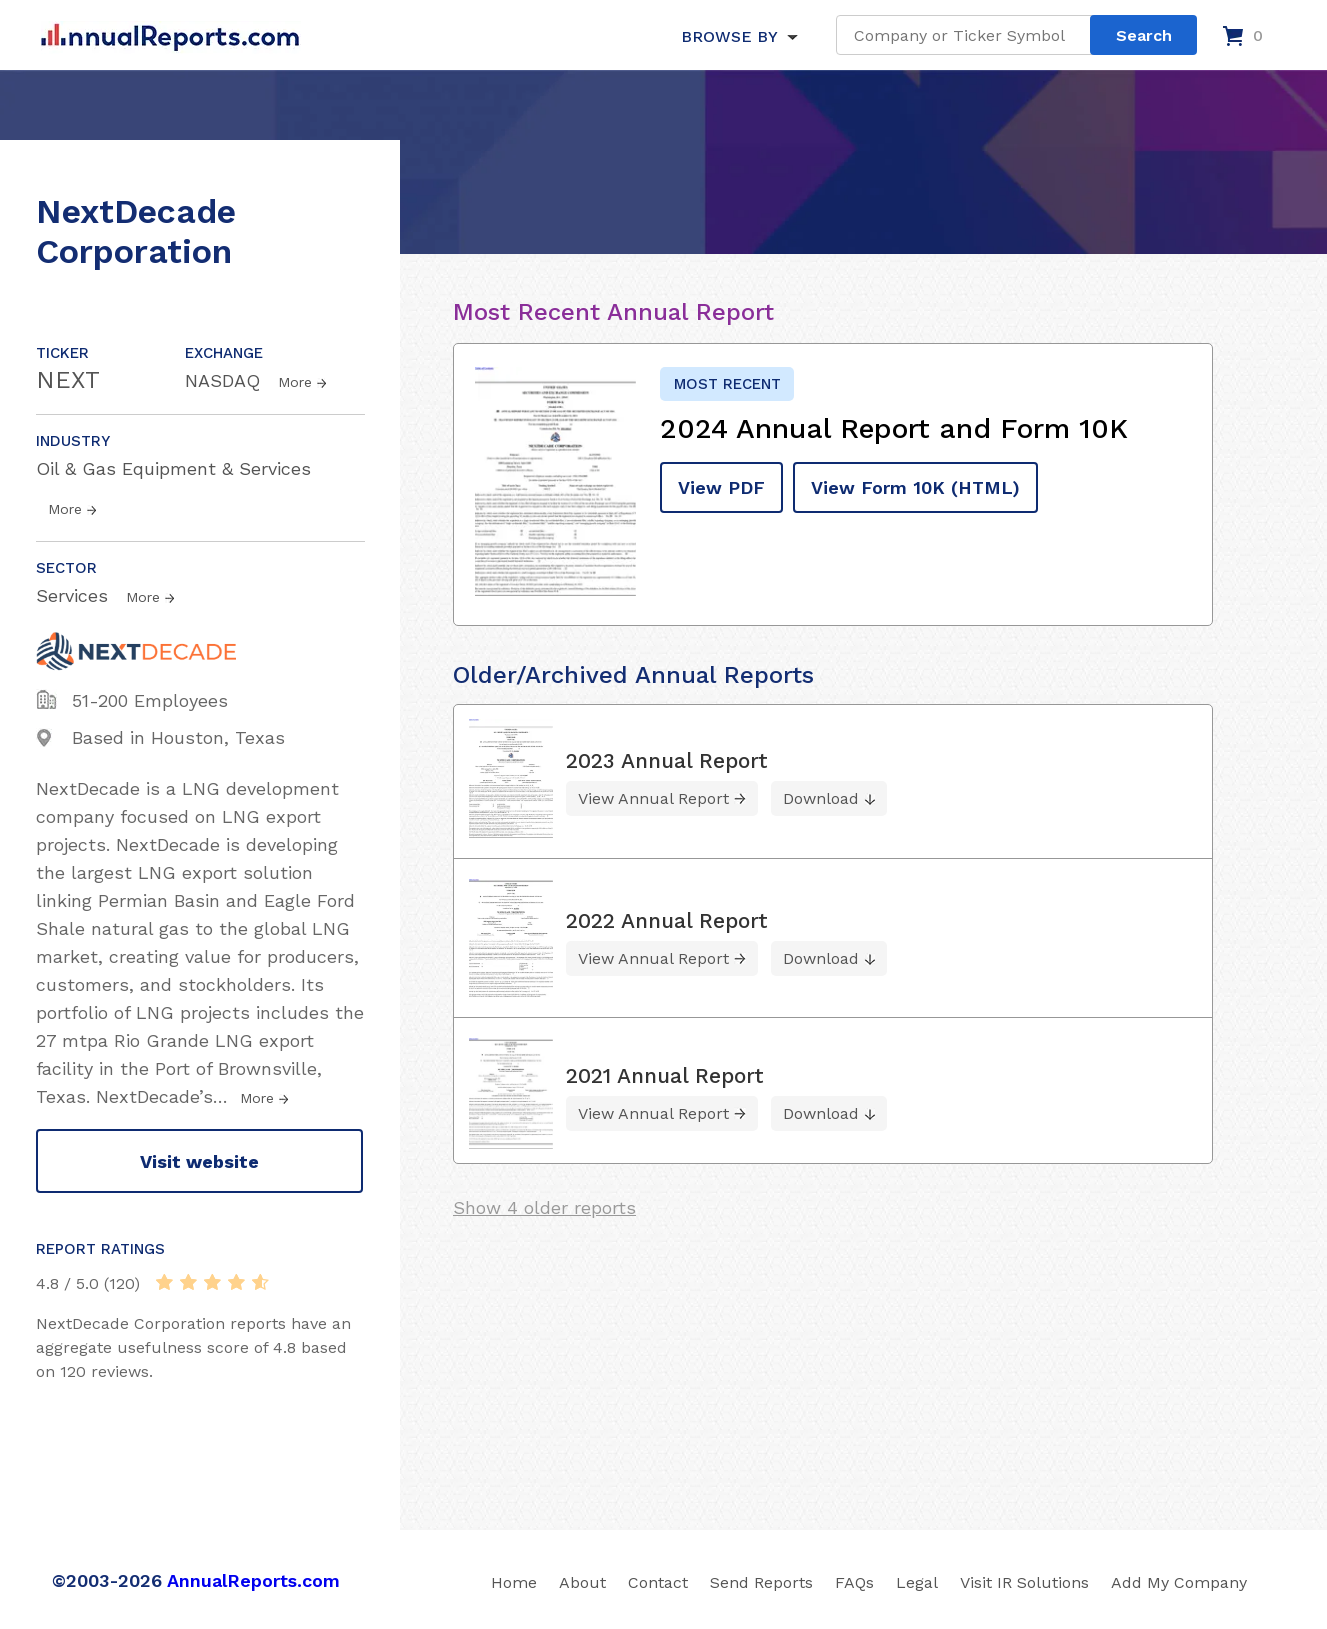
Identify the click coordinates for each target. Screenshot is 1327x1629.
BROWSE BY (729, 36)
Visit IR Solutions (1024, 1582)
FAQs (854, 1582)
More (295, 382)
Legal (917, 1582)
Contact (658, 1582)
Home (514, 1582)
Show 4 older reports (544, 1207)
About (582, 1582)
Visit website (199, 1161)
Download (821, 798)
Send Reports (761, 1582)
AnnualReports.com (253, 1580)
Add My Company (1179, 1582)
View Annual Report (653, 798)
